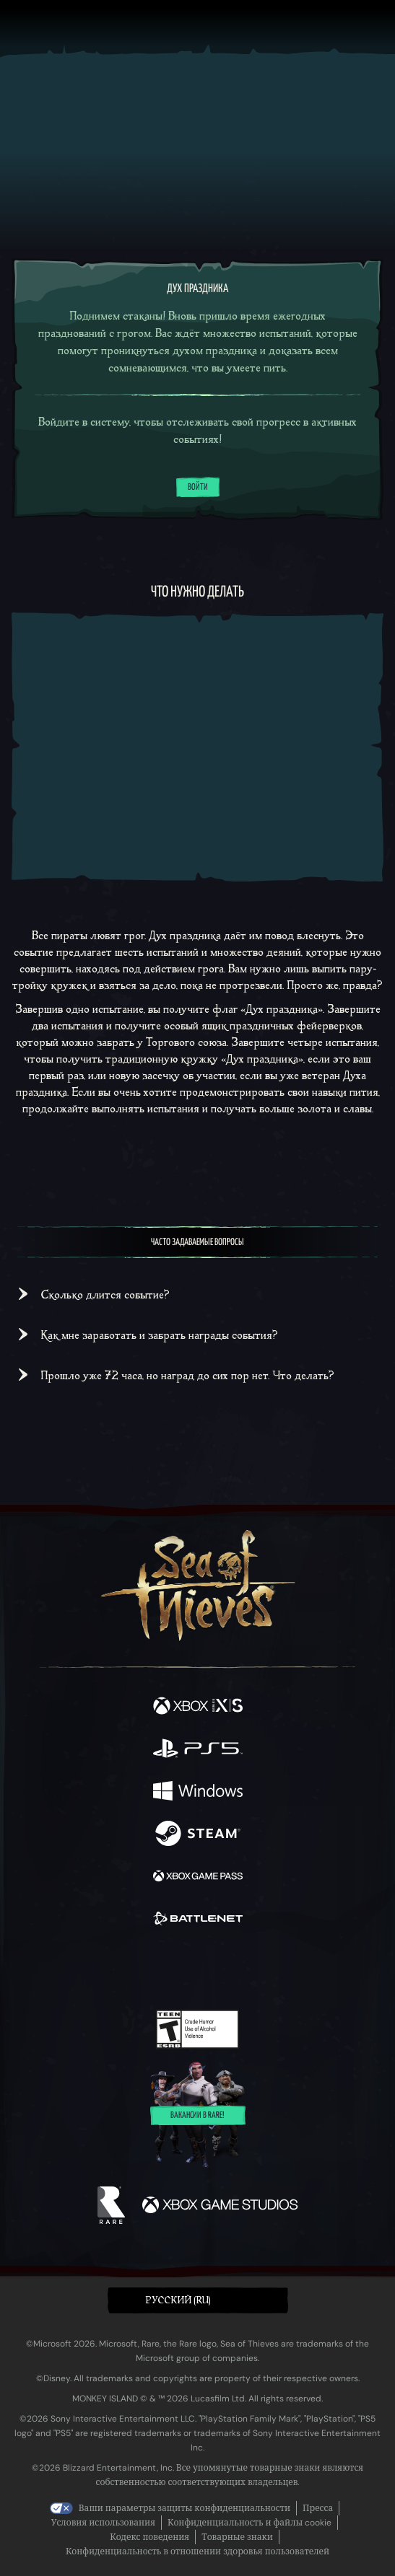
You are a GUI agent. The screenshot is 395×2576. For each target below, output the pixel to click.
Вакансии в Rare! (197, 2115)
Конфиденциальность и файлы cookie (249, 2522)
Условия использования (103, 2522)
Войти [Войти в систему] (198, 487)
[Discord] (238, 1969)
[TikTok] (269, 1969)
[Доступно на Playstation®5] (198, 1749)
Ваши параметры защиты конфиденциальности (184, 2508)
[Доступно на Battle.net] (198, 1919)
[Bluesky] (299, 1969)
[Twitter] (121, 1967)
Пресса (318, 2508)
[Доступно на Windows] (198, 1792)
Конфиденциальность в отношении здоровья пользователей (197, 2551)
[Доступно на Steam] (198, 1834)
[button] (198, 2300)
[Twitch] (152, 1969)
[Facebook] (93, 1967)
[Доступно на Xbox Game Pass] (198, 1877)
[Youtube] (195, 1969)
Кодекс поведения (149, 2537)
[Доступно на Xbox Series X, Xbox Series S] (198, 1707)
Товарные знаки (237, 2537)
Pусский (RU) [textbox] (178, 2300)
